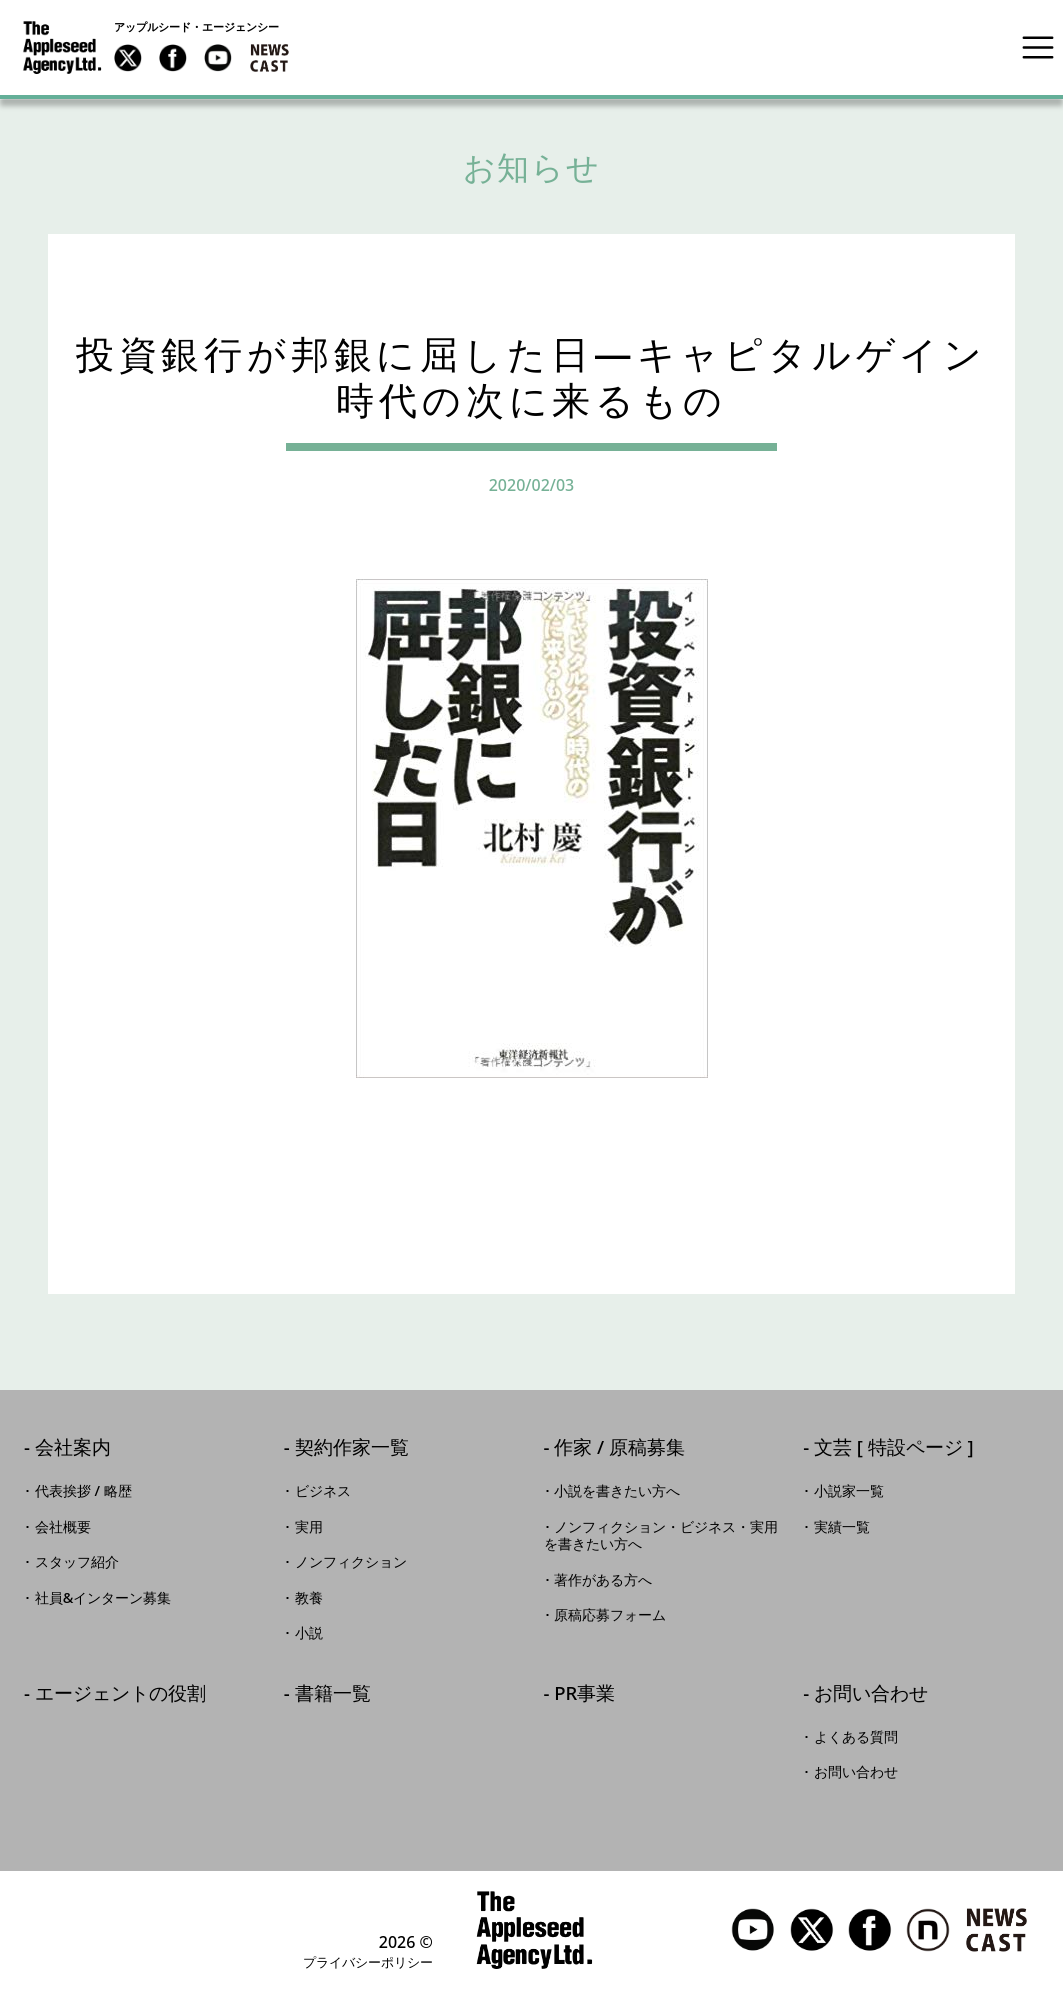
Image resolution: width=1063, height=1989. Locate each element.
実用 (309, 1527)
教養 (309, 1598)
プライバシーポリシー (368, 1962)
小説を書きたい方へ (617, 1491)
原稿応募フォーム (610, 1615)
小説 (309, 1633)
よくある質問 (856, 1737)
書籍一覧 (333, 1694)
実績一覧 (842, 1527)
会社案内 (73, 1448)
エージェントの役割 (120, 1694)
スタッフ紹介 (77, 1562)
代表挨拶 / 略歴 (83, 1491)
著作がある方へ (603, 1580)
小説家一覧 (849, 1491)
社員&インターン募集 (103, 1598)
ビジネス (323, 1491)
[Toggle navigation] (1038, 47)
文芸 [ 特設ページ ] (894, 1448)
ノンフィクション (351, 1562)
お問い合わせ (871, 1694)
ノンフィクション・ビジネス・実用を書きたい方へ (661, 1536)
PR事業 (584, 1694)
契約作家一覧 (352, 1448)
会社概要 (63, 1527)
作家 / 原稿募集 (619, 1448)
